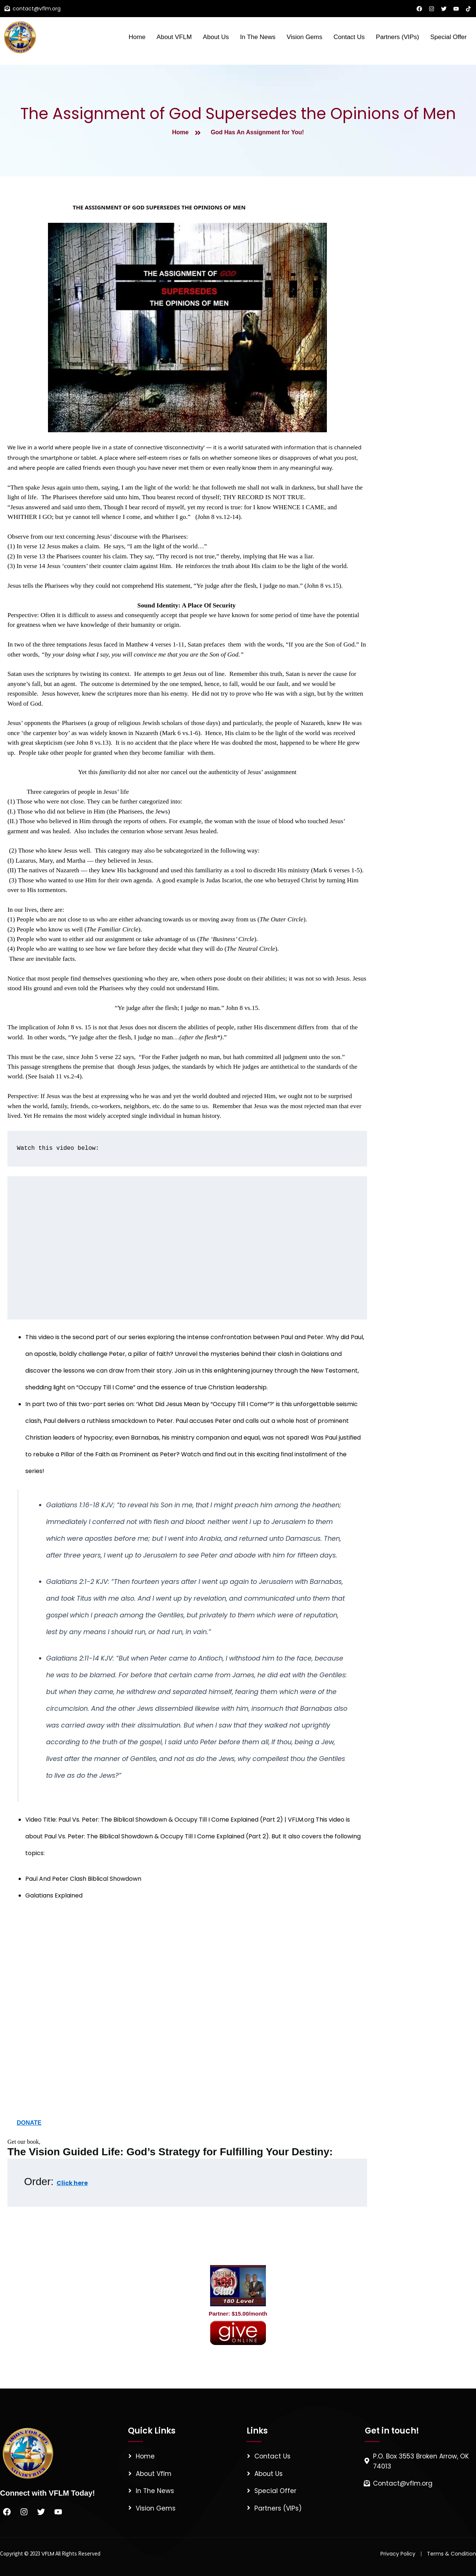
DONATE (29, 2123)
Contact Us (349, 37)
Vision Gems (304, 37)
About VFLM (174, 37)
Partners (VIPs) (397, 37)
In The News (258, 37)
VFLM (47, 2553)
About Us (216, 37)
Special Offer (448, 37)
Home (137, 37)
